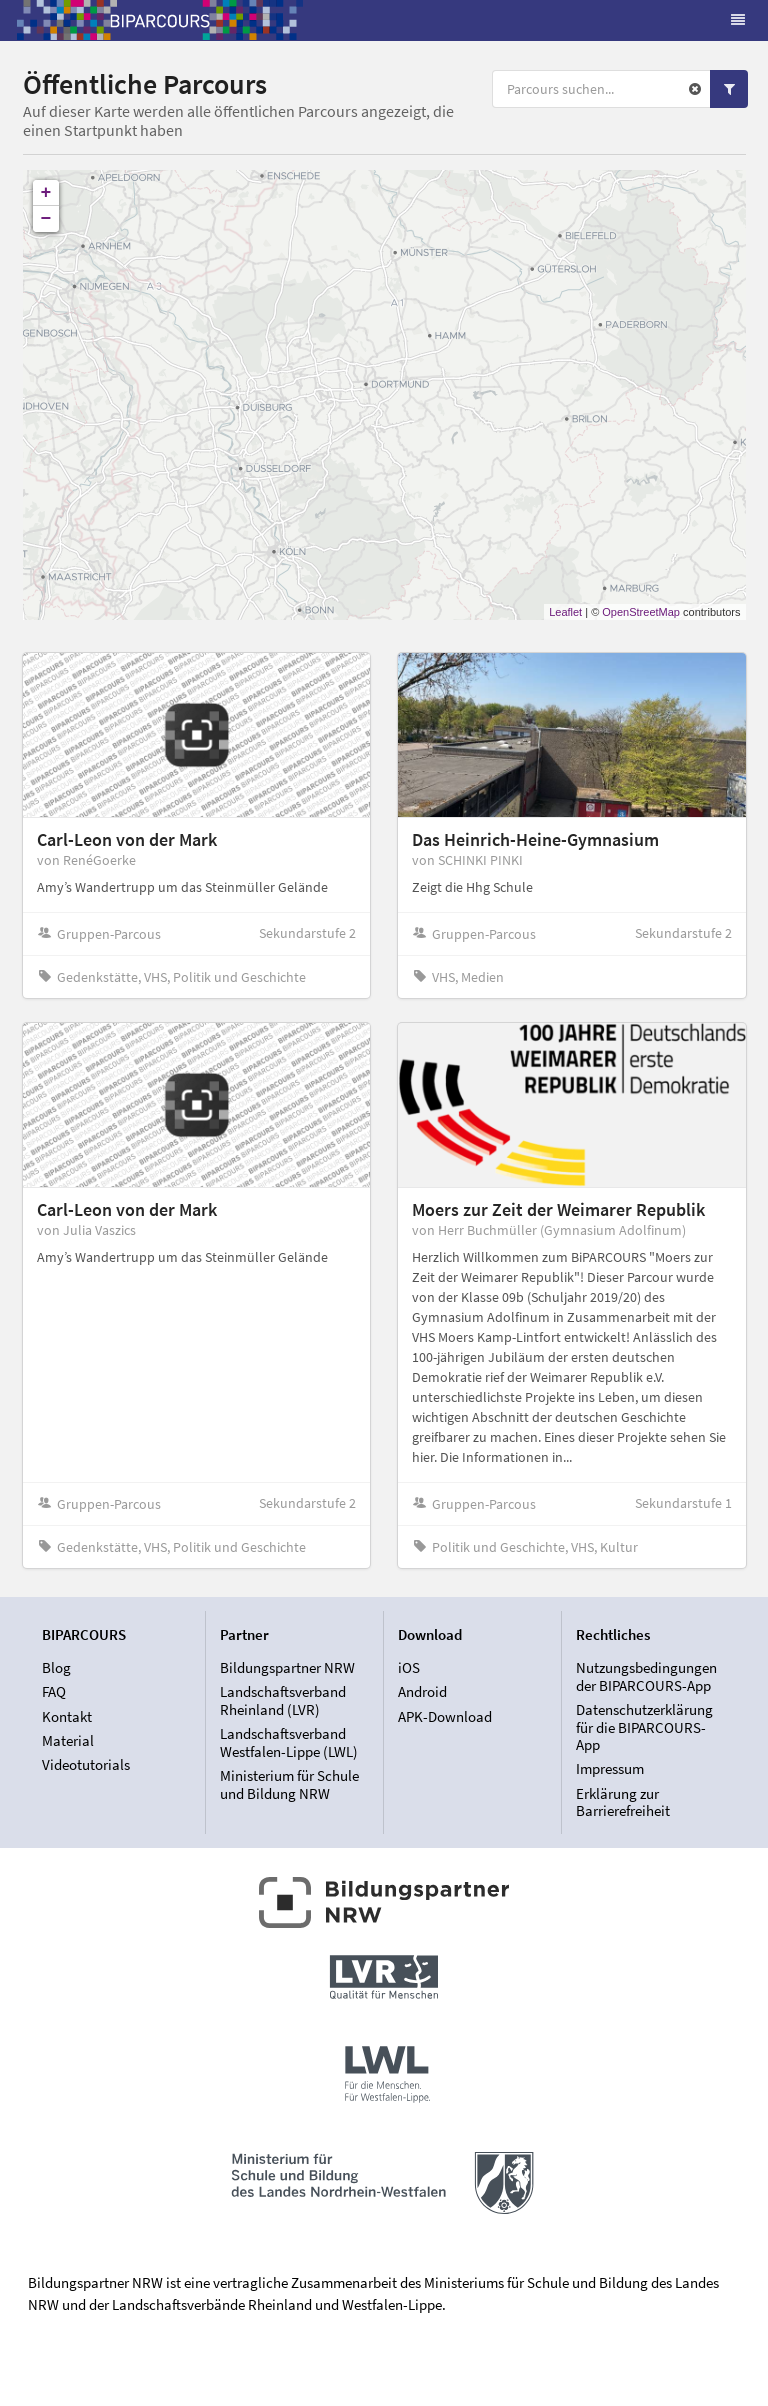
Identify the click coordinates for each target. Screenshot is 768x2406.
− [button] (46, 219)
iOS (409, 1668)
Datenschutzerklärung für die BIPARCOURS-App (644, 1727)
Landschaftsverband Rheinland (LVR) (283, 1700)
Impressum (610, 1768)
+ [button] (46, 193)
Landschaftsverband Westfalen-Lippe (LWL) (289, 1742)
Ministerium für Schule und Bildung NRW (289, 1784)
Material (68, 1740)
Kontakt (67, 1716)
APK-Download (445, 1716)
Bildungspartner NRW (287, 1668)
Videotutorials (86, 1764)
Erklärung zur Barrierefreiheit (623, 1802)
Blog (56, 1668)
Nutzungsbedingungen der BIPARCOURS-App (646, 1677)
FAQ (54, 1691)
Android (422, 1691)
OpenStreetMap (641, 612)
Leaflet (565, 612)
